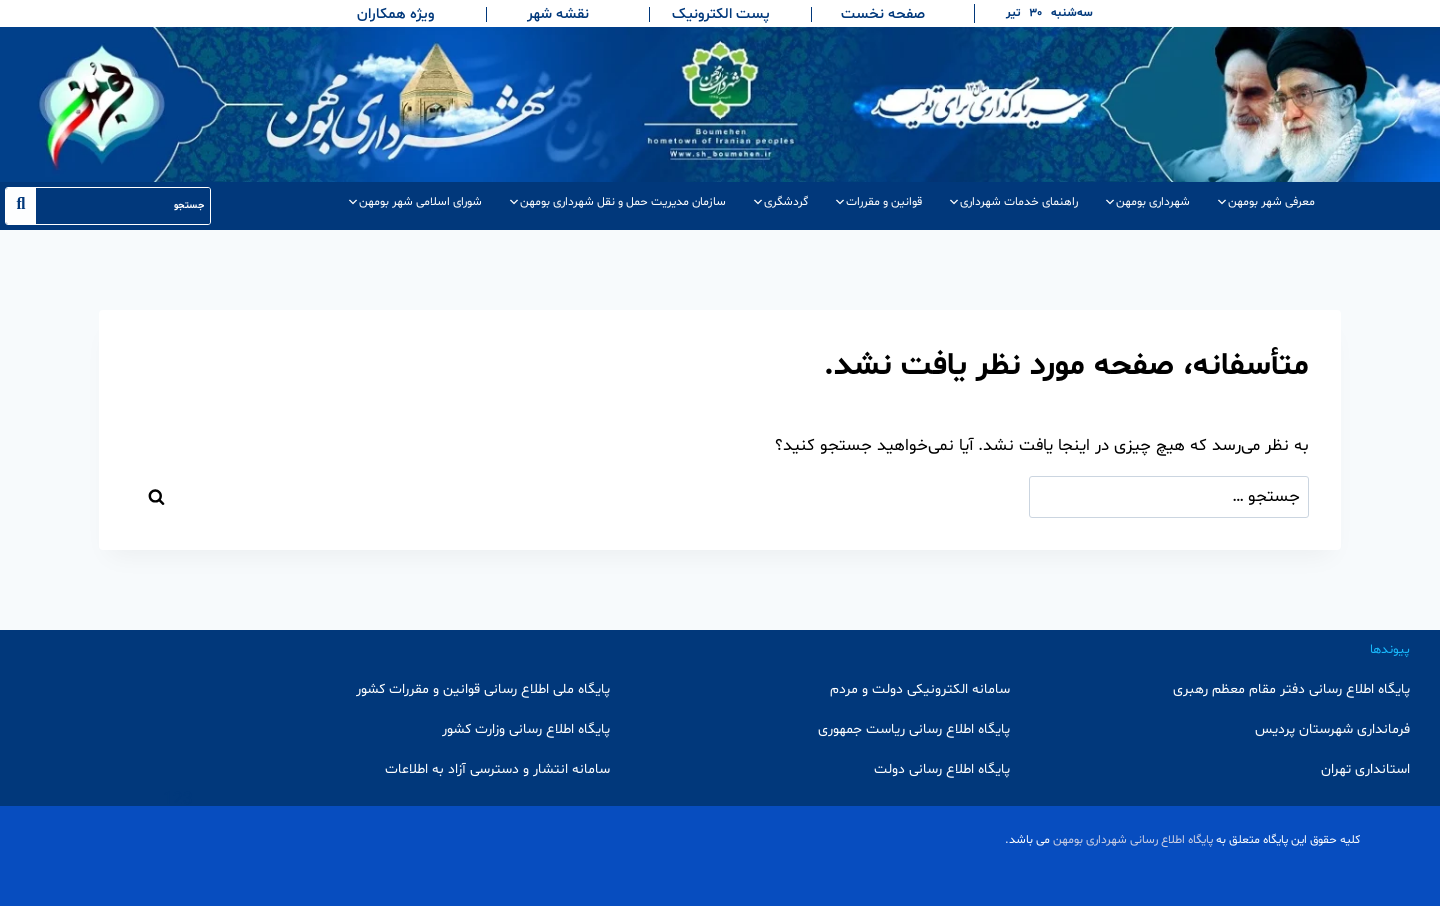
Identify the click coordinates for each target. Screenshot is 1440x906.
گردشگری (780, 202)
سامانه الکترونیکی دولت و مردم (920, 689)
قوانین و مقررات (878, 202)
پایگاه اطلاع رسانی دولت (942, 769)
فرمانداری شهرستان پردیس (1332, 729)
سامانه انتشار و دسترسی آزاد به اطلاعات (497, 769)
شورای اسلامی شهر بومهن (414, 202)
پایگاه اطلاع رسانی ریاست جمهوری (914, 729)
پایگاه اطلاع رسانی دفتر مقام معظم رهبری (1291, 689)
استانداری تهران (1365, 769)
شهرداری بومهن (1147, 202)
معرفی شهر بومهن (1265, 202)
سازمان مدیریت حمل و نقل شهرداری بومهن (617, 202)
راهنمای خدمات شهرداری (1013, 202)
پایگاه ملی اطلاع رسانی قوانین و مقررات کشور (483, 689)
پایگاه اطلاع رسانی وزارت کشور (526, 729)
